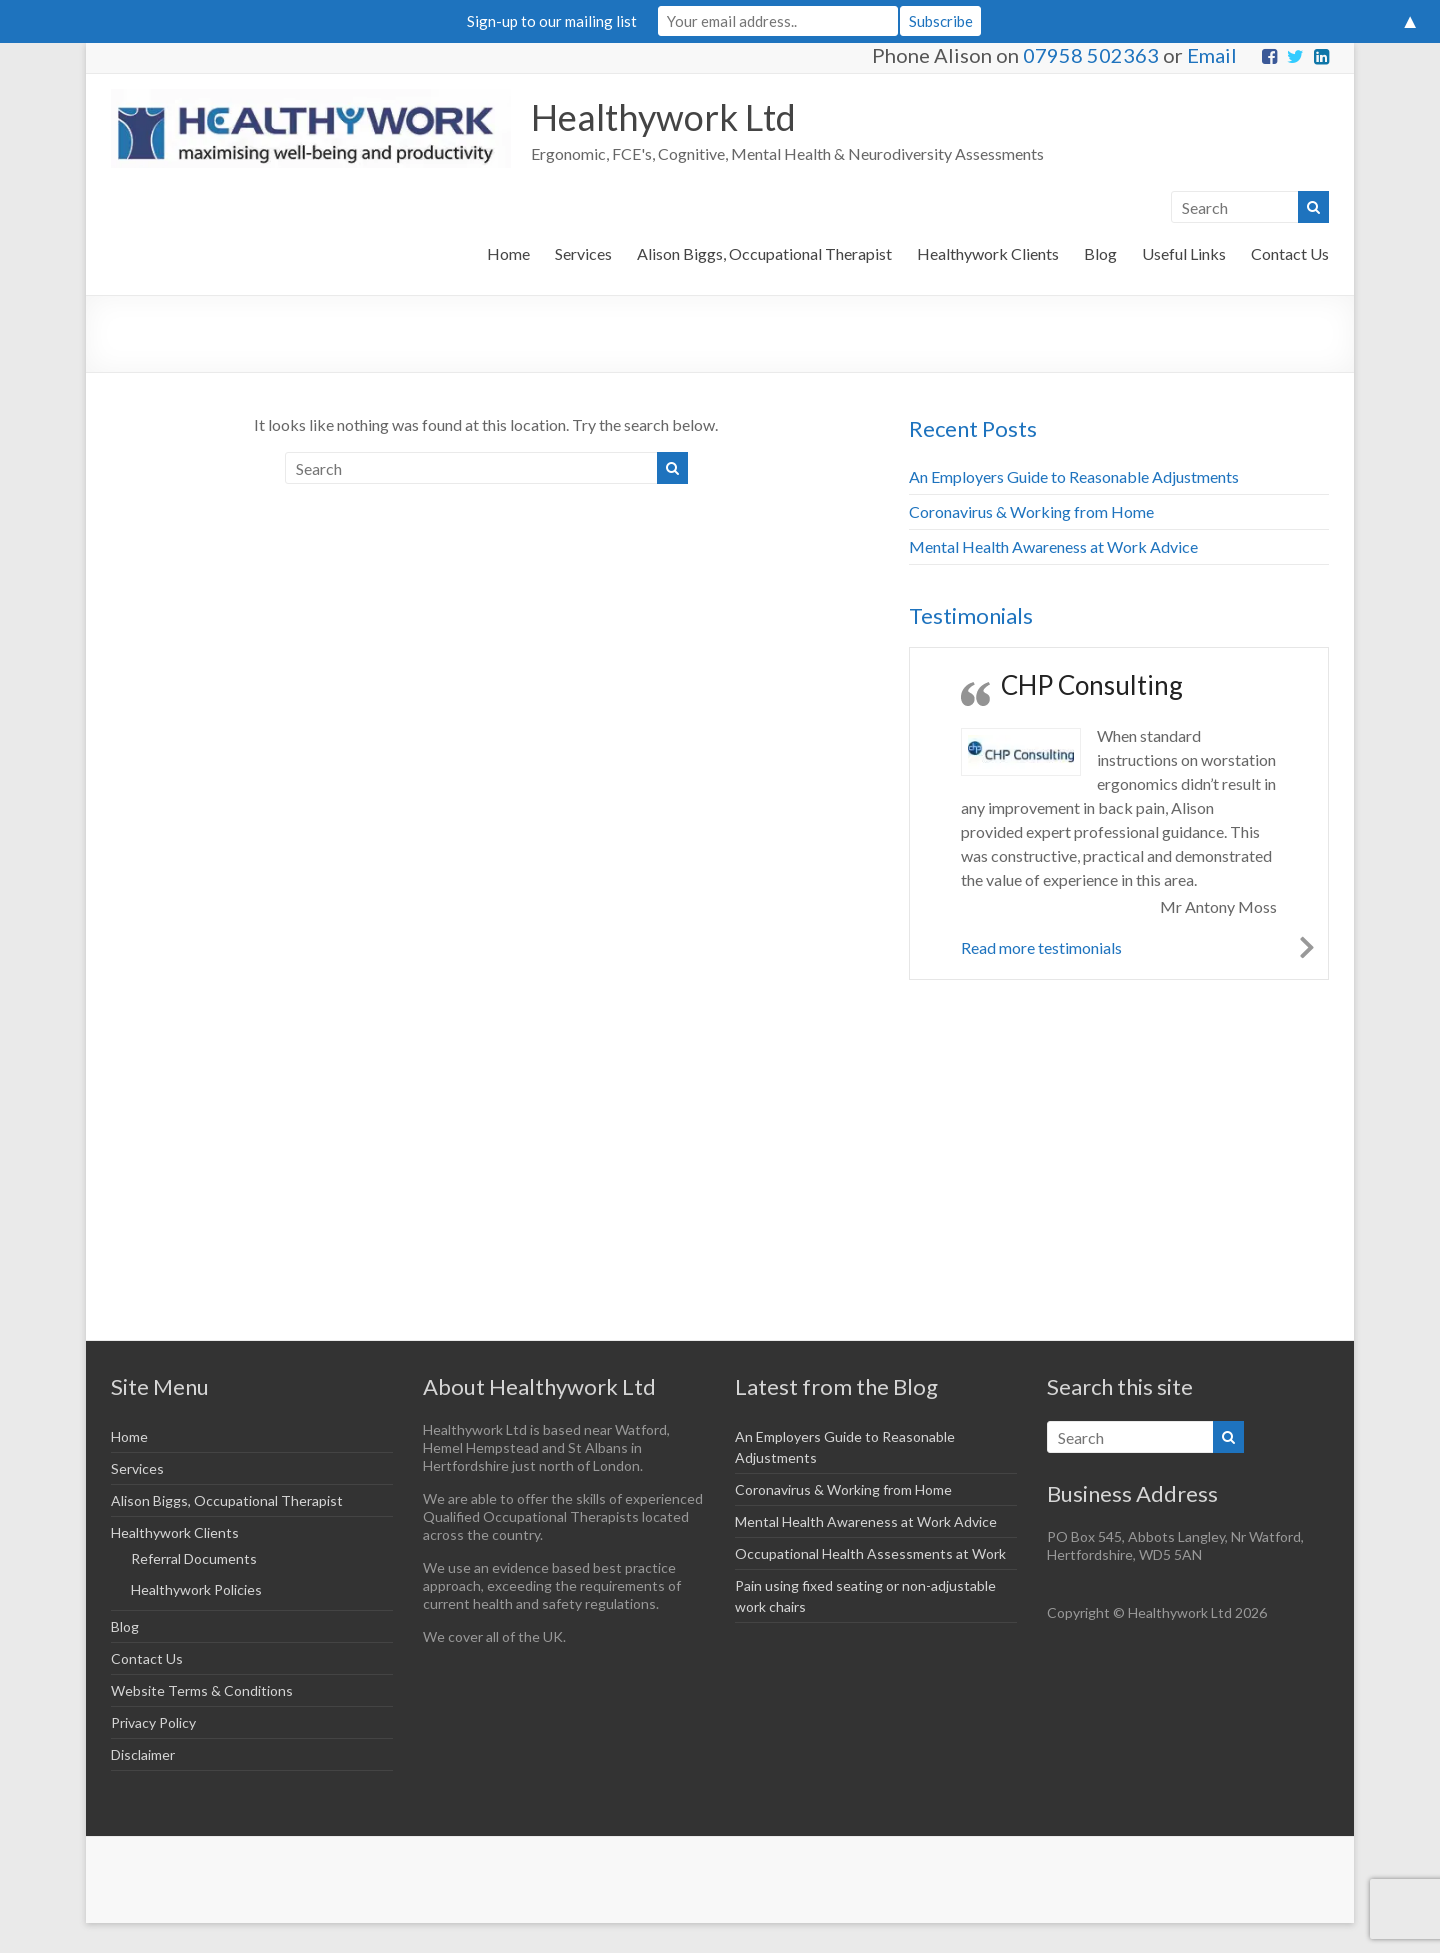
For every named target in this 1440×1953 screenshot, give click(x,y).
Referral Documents (194, 1558)
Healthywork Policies (196, 1589)
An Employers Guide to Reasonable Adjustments (1074, 476)
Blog (1100, 253)
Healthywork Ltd (663, 117)
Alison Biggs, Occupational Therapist (764, 253)
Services (583, 253)
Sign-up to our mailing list (552, 21)
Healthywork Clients (988, 253)
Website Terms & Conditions (202, 1690)
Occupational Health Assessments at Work (870, 1553)
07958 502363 (1091, 55)
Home (508, 253)
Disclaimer (143, 1754)
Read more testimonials (1041, 947)
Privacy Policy (153, 1722)
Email (1212, 55)
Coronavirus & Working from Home (1031, 511)
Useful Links (1184, 253)
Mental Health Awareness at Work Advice (1053, 546)
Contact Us (1290, 253)
